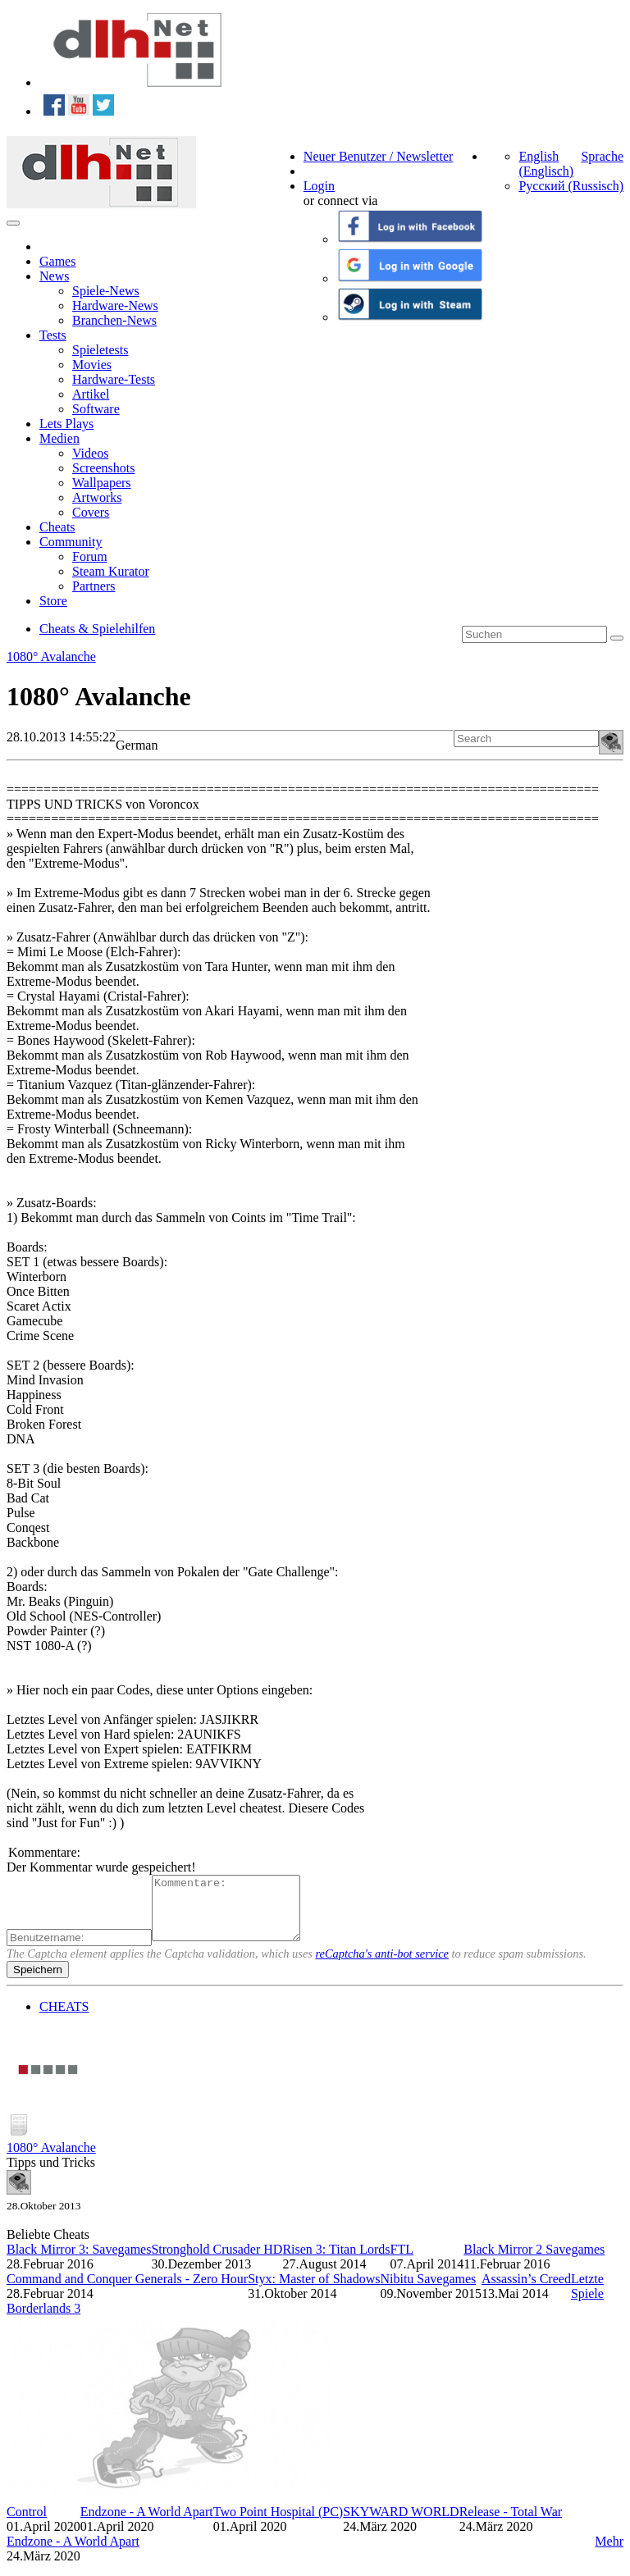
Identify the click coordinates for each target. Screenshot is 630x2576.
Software (96, 409)
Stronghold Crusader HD (216, 2261)
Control (27, 2524)
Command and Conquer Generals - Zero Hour (127, 2291)
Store (53, 601)
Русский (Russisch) (570, 186)
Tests (52, 335)
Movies (92, 365)
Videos (90, 453)
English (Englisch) (545, 163)
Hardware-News (115, 305)
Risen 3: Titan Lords (336, 2261)
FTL (401, 2261)
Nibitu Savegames (428, 2291)
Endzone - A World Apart (146, 2524)
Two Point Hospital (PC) (278, 2524)
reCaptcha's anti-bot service (382, 1965)
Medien (59, 438)
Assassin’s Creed (526, 2291)
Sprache (602, 156)
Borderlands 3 (43, 2321)
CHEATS (64, 2019)
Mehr (609, 2553)
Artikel (90, 394)
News (54, 276)
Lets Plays (66, 424)
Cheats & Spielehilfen (97, 629)
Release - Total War (510, 2524)
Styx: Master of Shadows (314, 2291)
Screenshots (103, 468)
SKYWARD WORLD (401, 2524)
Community (70, 542)
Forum (89, 556)
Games (57, 261)
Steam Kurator (110, 571)
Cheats (57, 527)
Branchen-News (114, 320)
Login (319, 186)
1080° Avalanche (51, 656)
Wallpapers (101, 483)
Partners (93, 586)
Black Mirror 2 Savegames (534, 2261)
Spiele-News (105, 291)
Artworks (96, 497)
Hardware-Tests (113, 379)
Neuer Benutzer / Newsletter (379, 156)
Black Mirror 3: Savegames (79, 2261)
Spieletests (100, 350)
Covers (90, 512)
